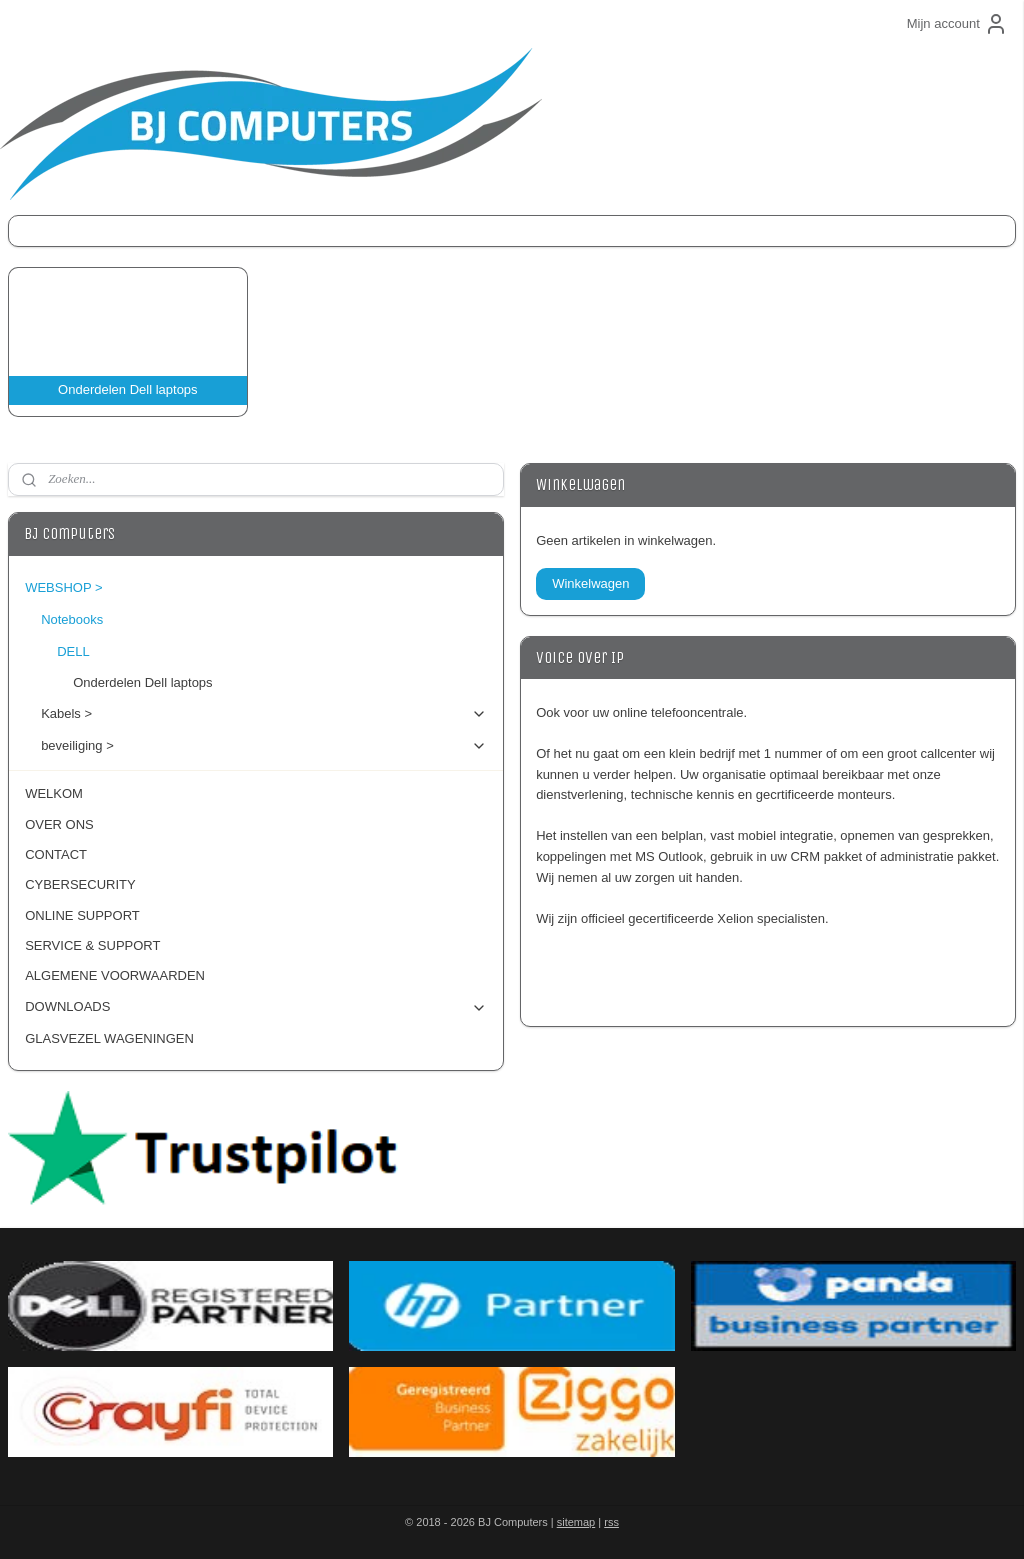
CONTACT (56, 854)
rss (611, 1522)
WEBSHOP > (256, 588)
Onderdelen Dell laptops (142, 682)
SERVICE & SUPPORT (92, 945)
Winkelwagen (590, 583)
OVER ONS (59, 824)
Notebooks (264, 620)
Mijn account (957, 24)
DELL (272, 652)
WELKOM (54, 793)
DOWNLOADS (256, 1007)
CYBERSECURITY (80, 884)
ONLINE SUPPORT (82, 915)
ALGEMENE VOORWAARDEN (115, 975)
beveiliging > (264, 746)
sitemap (576, 1522)
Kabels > (264, 714)
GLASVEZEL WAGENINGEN (109, 1038)
